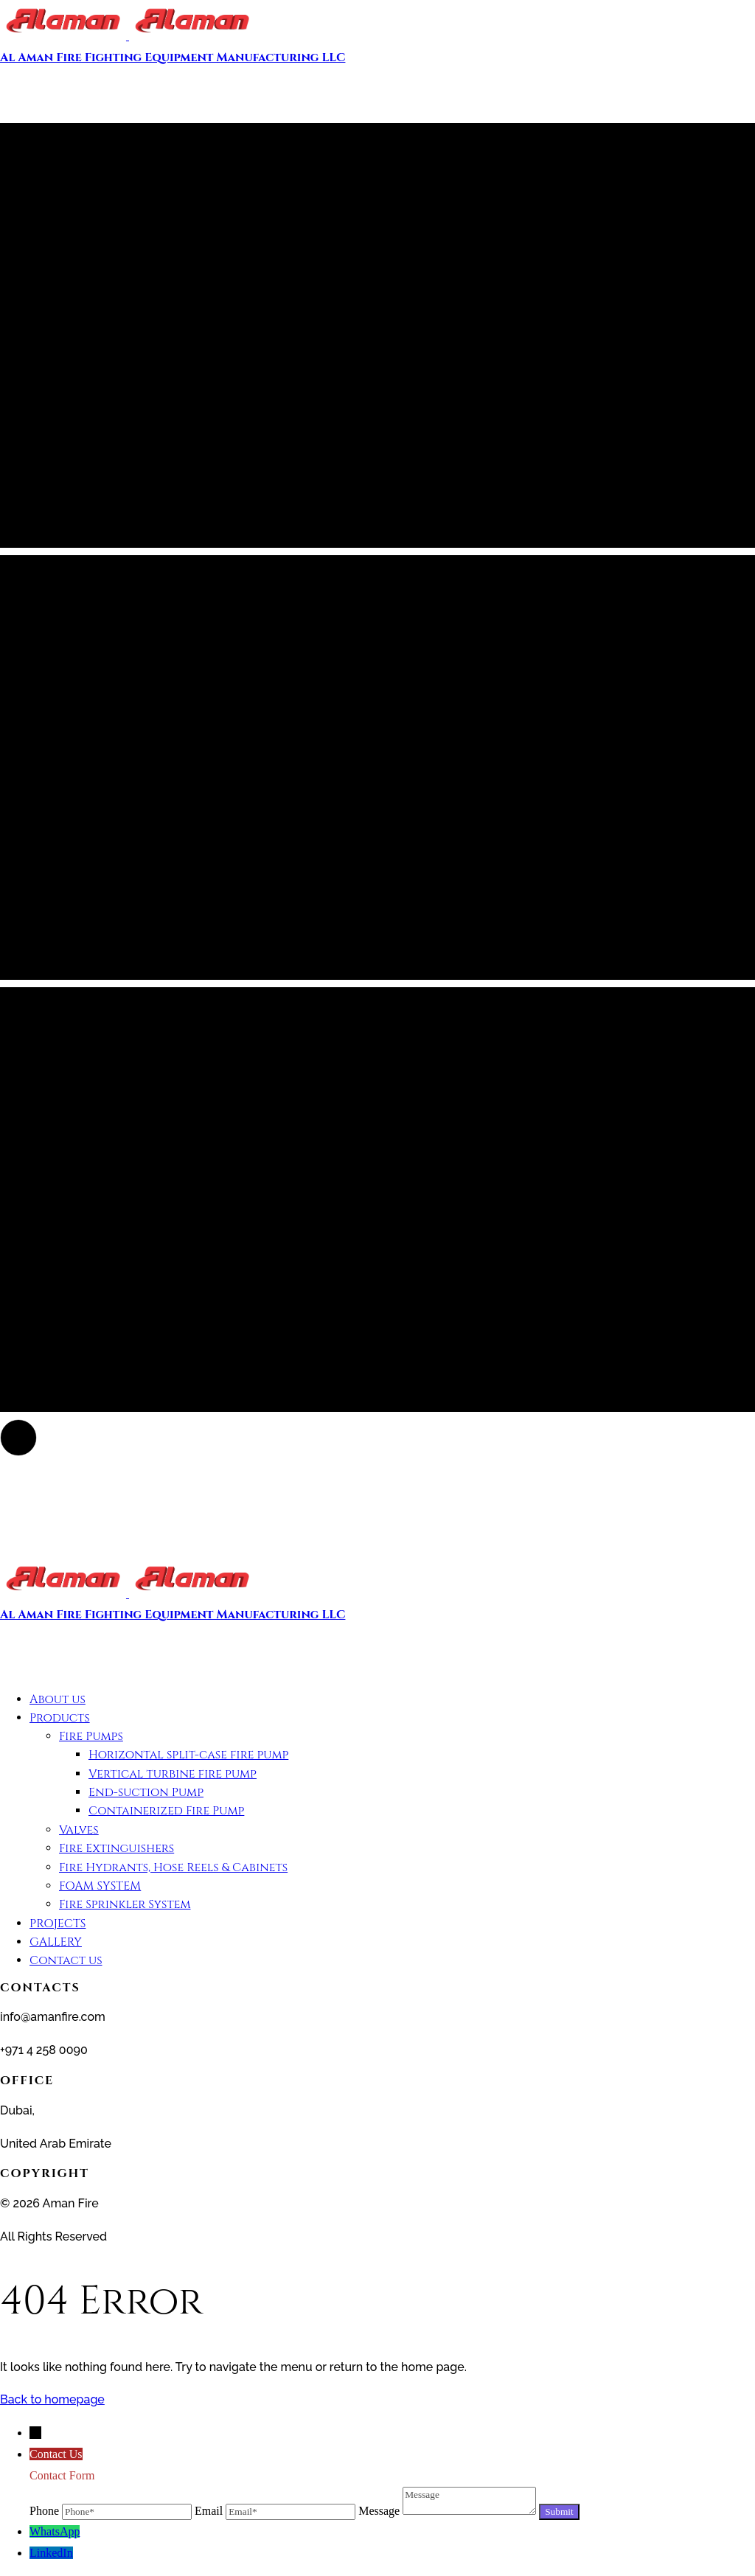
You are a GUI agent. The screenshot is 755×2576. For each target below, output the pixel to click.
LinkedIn (51, 2553)
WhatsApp (54, 2531)
